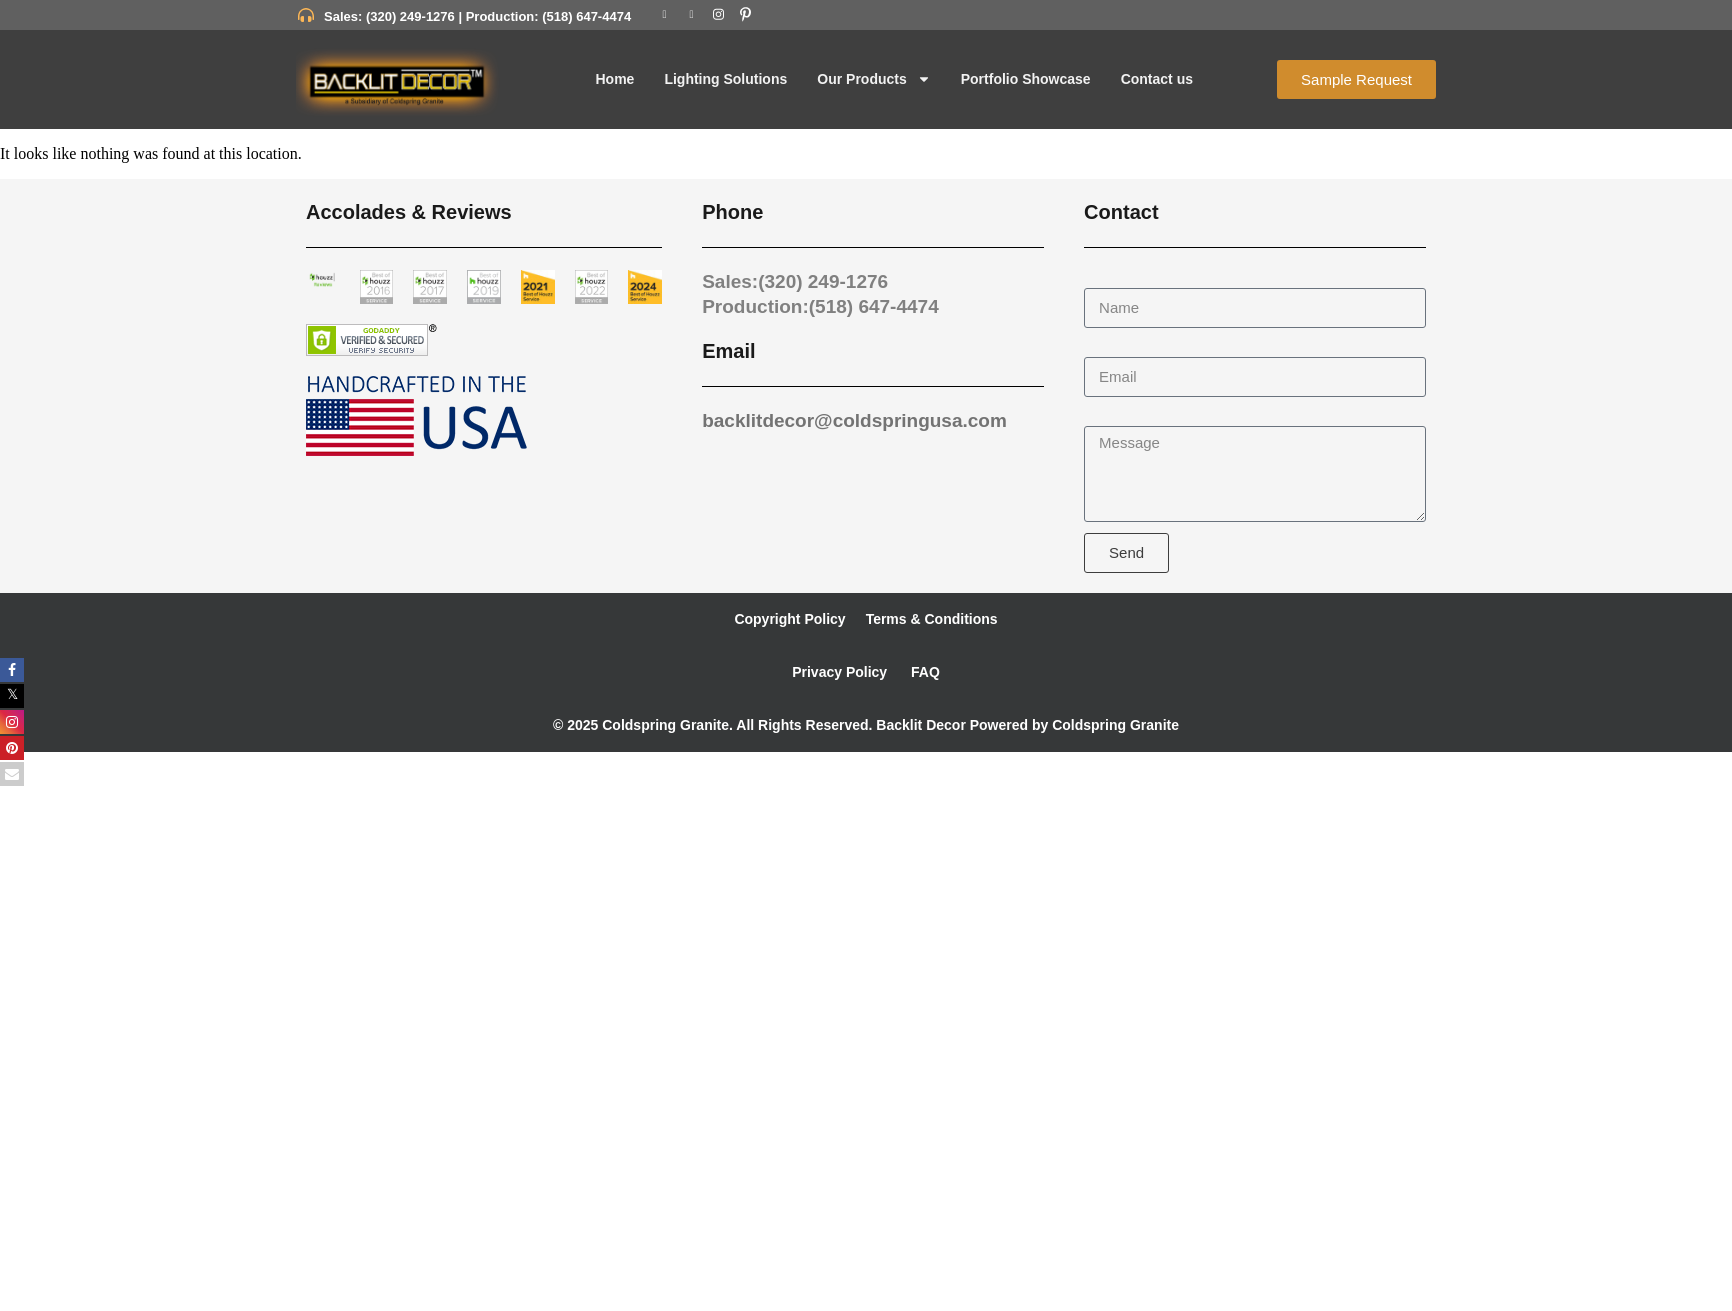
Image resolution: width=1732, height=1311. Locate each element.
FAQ (923, 672)
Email (1104, 347)
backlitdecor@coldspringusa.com (854, 420)
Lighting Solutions (725, 79)
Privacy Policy (839, 672)
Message (1116, 416)
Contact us (1157, 79)
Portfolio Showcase (1026, 79)
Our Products (873, 79)
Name (1105, 278)
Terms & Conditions (932, 619)
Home (614, 79)
